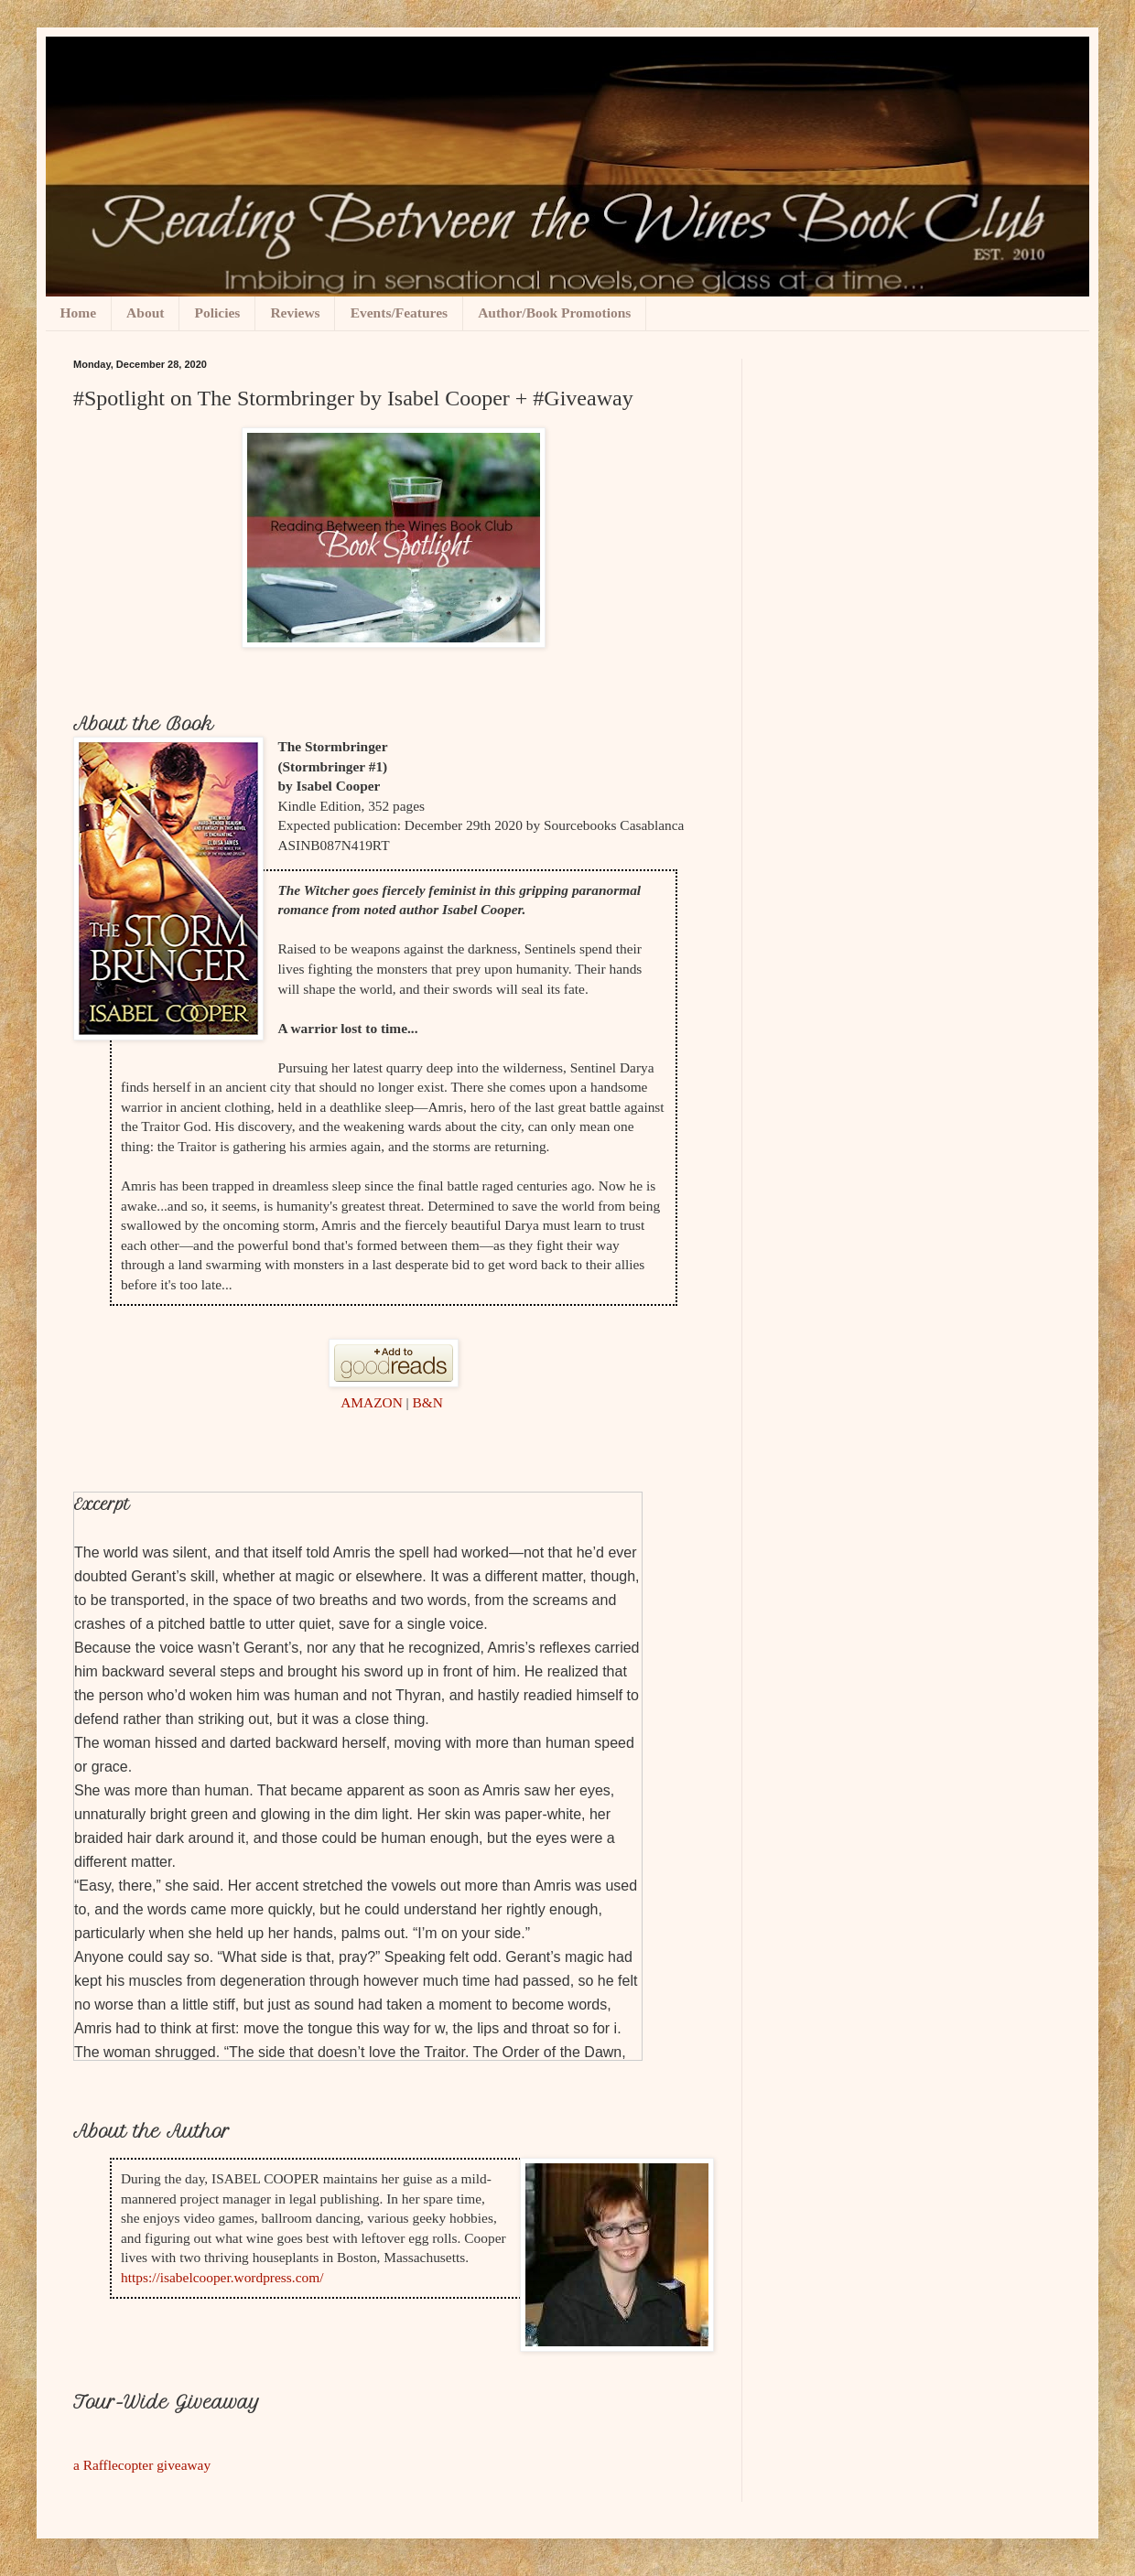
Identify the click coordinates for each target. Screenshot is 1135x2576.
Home (78, 312)
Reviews (294, 312)
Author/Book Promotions (554, 312)
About (145, 312)
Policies (217, 312)
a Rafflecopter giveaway (142, 2465)
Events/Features (399, 312)
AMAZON (371, 1402)
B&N (428, 1402)
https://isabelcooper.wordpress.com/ (222, 2277)
